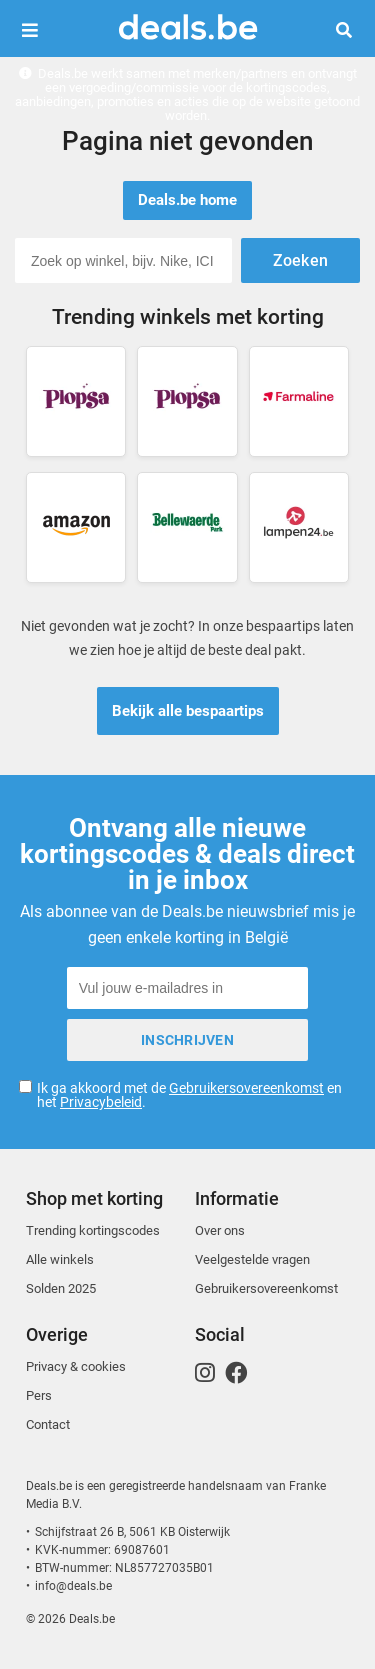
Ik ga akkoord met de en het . (189, 1095)
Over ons (220, 1230)
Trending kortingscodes (93, 1230)
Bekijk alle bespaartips (188, 711)
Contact (48, 1424)
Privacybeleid (101, 1102)
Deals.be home (187, 200)
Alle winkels (60, 1259)
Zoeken (351, 30)
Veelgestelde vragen (252, 1259)
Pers (39, 1395)
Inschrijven (187, 1040)
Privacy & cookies (76, 1366)
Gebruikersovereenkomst (246, 1088)
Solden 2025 (61, 1288)
